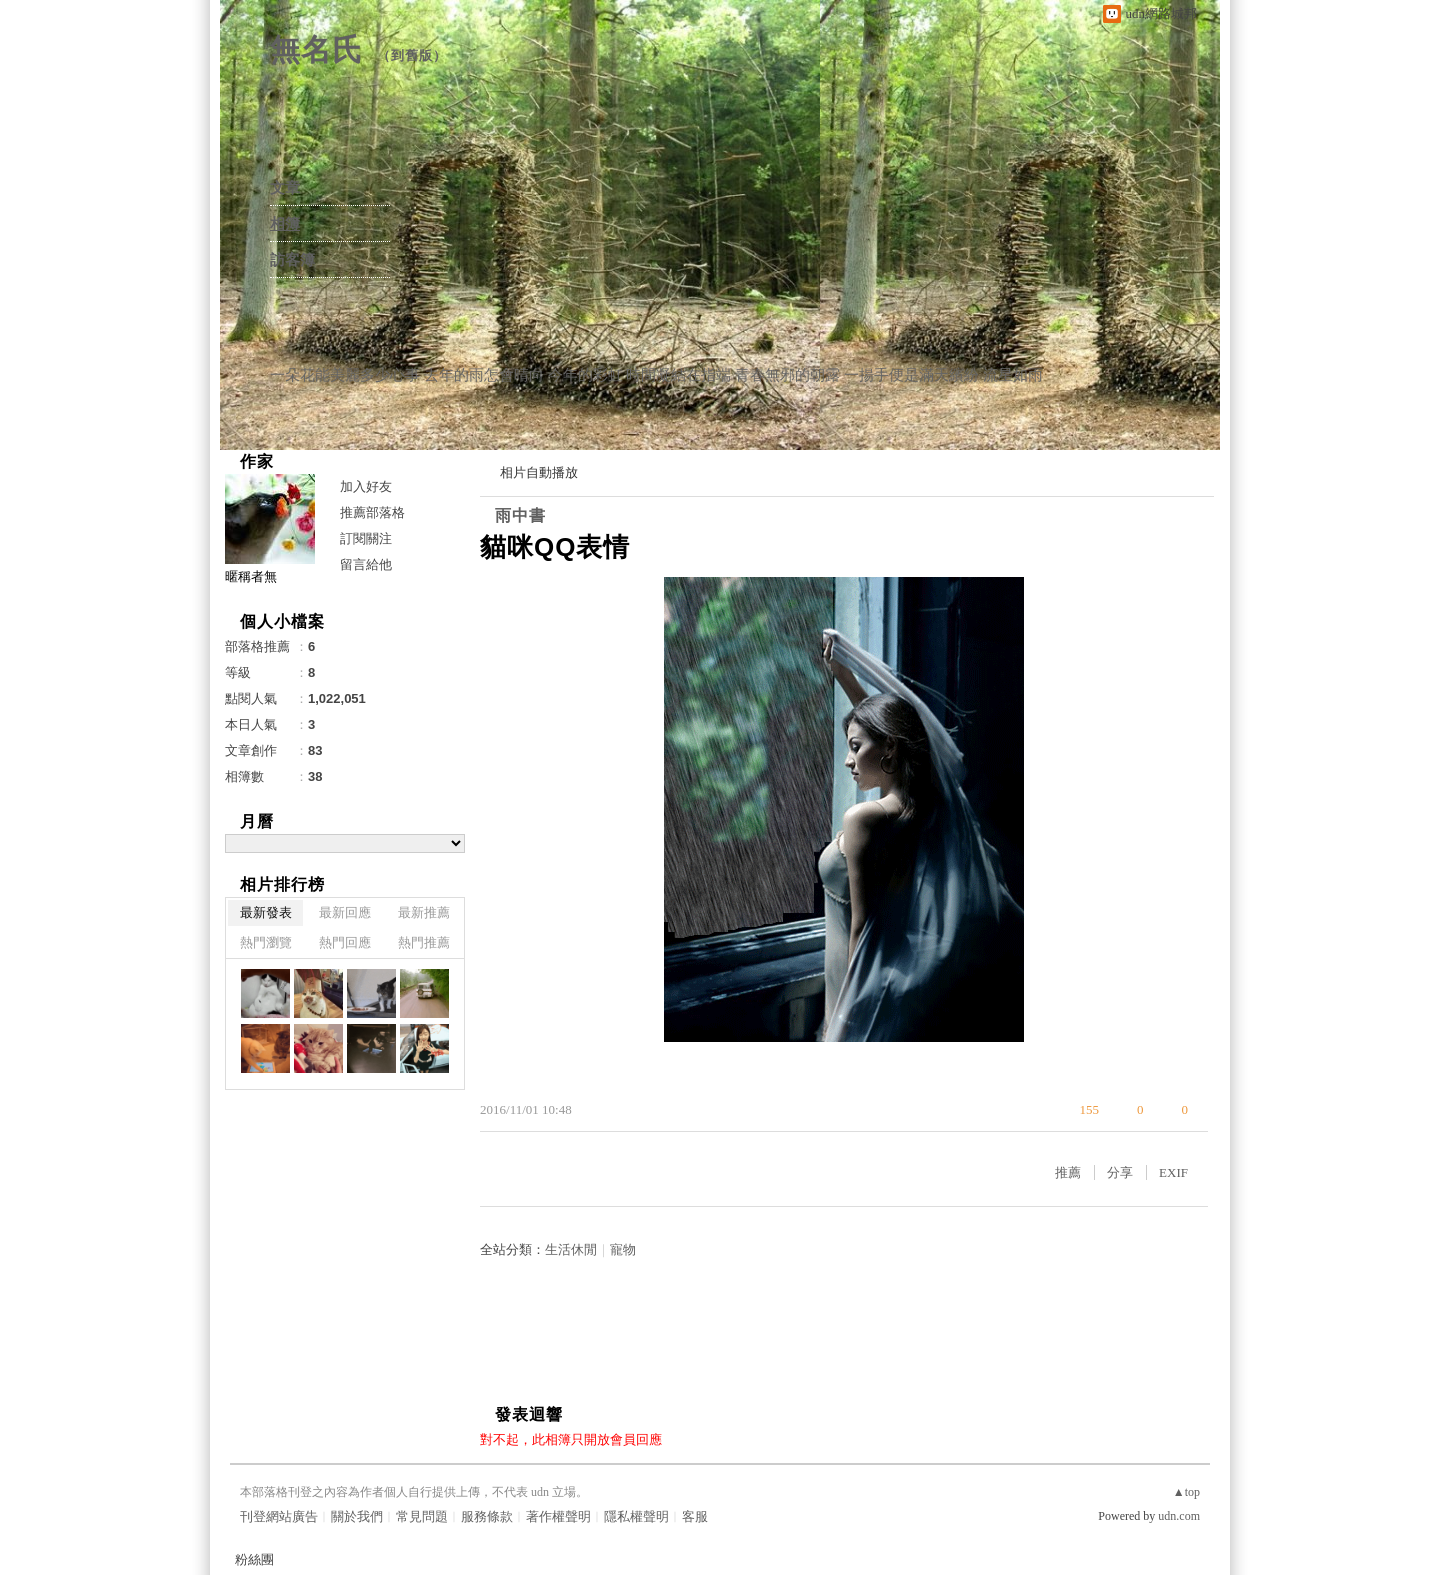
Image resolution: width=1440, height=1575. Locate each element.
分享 (1120, 1172)
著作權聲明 (558, 1516)
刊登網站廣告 (279, 1516)
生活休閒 (571, 1249)
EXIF (1173, 1172)
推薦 (1068, 1172)
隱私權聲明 (636, 1516)
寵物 (623, 1249)
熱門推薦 (424, 942)
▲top (1186, 1492)
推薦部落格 (372, 512)
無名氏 (316, 49)
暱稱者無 (251, 576)
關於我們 (357, 1516)
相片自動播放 (539, 472)
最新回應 (345, 912)
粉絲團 (254, 1559)
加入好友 (366, 486)
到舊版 (412, 55)
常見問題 (422, 1516)
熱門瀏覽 (266, 942)
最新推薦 (424, 912)
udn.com (1179, 1516)
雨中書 (520, 515)
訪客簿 (292, 260)
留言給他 (366, 564)
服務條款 (487, 1516)
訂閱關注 (366, 538)
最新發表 (266, 912)
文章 (285, 188)
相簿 (285, 224)
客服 (695, 1516)
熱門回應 (345, 942)
